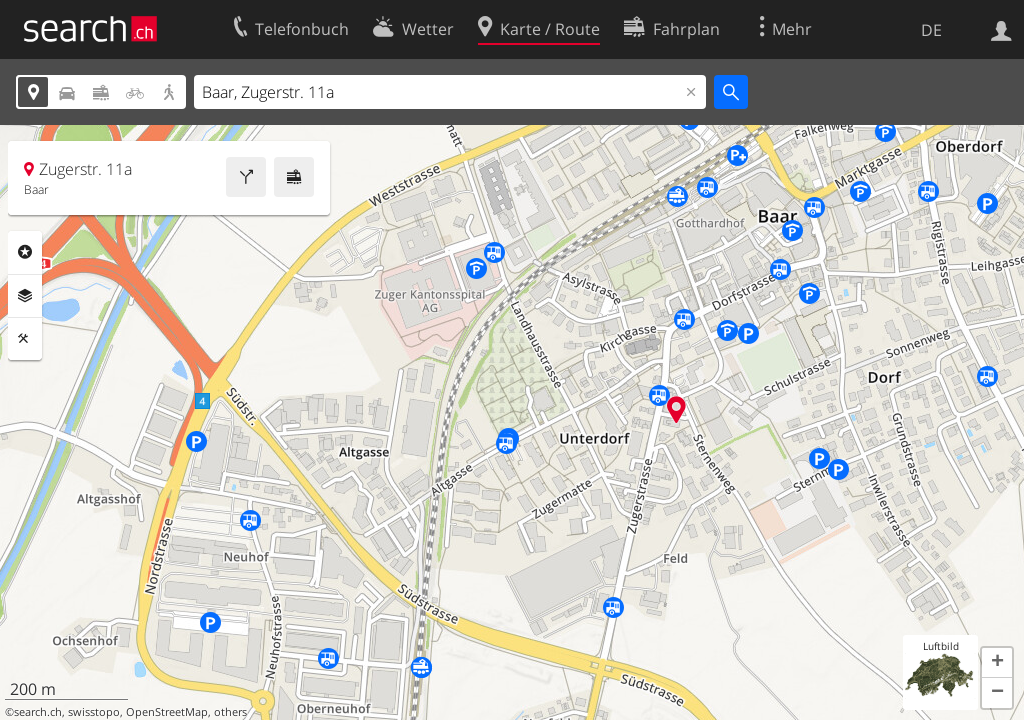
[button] (997, 663)
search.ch (38, 712)
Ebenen (25, 296)
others (230, 712)
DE (931, 30)
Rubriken (25, 252)
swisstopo (94, 712)
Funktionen (25, 339)
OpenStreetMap (167, 712)
